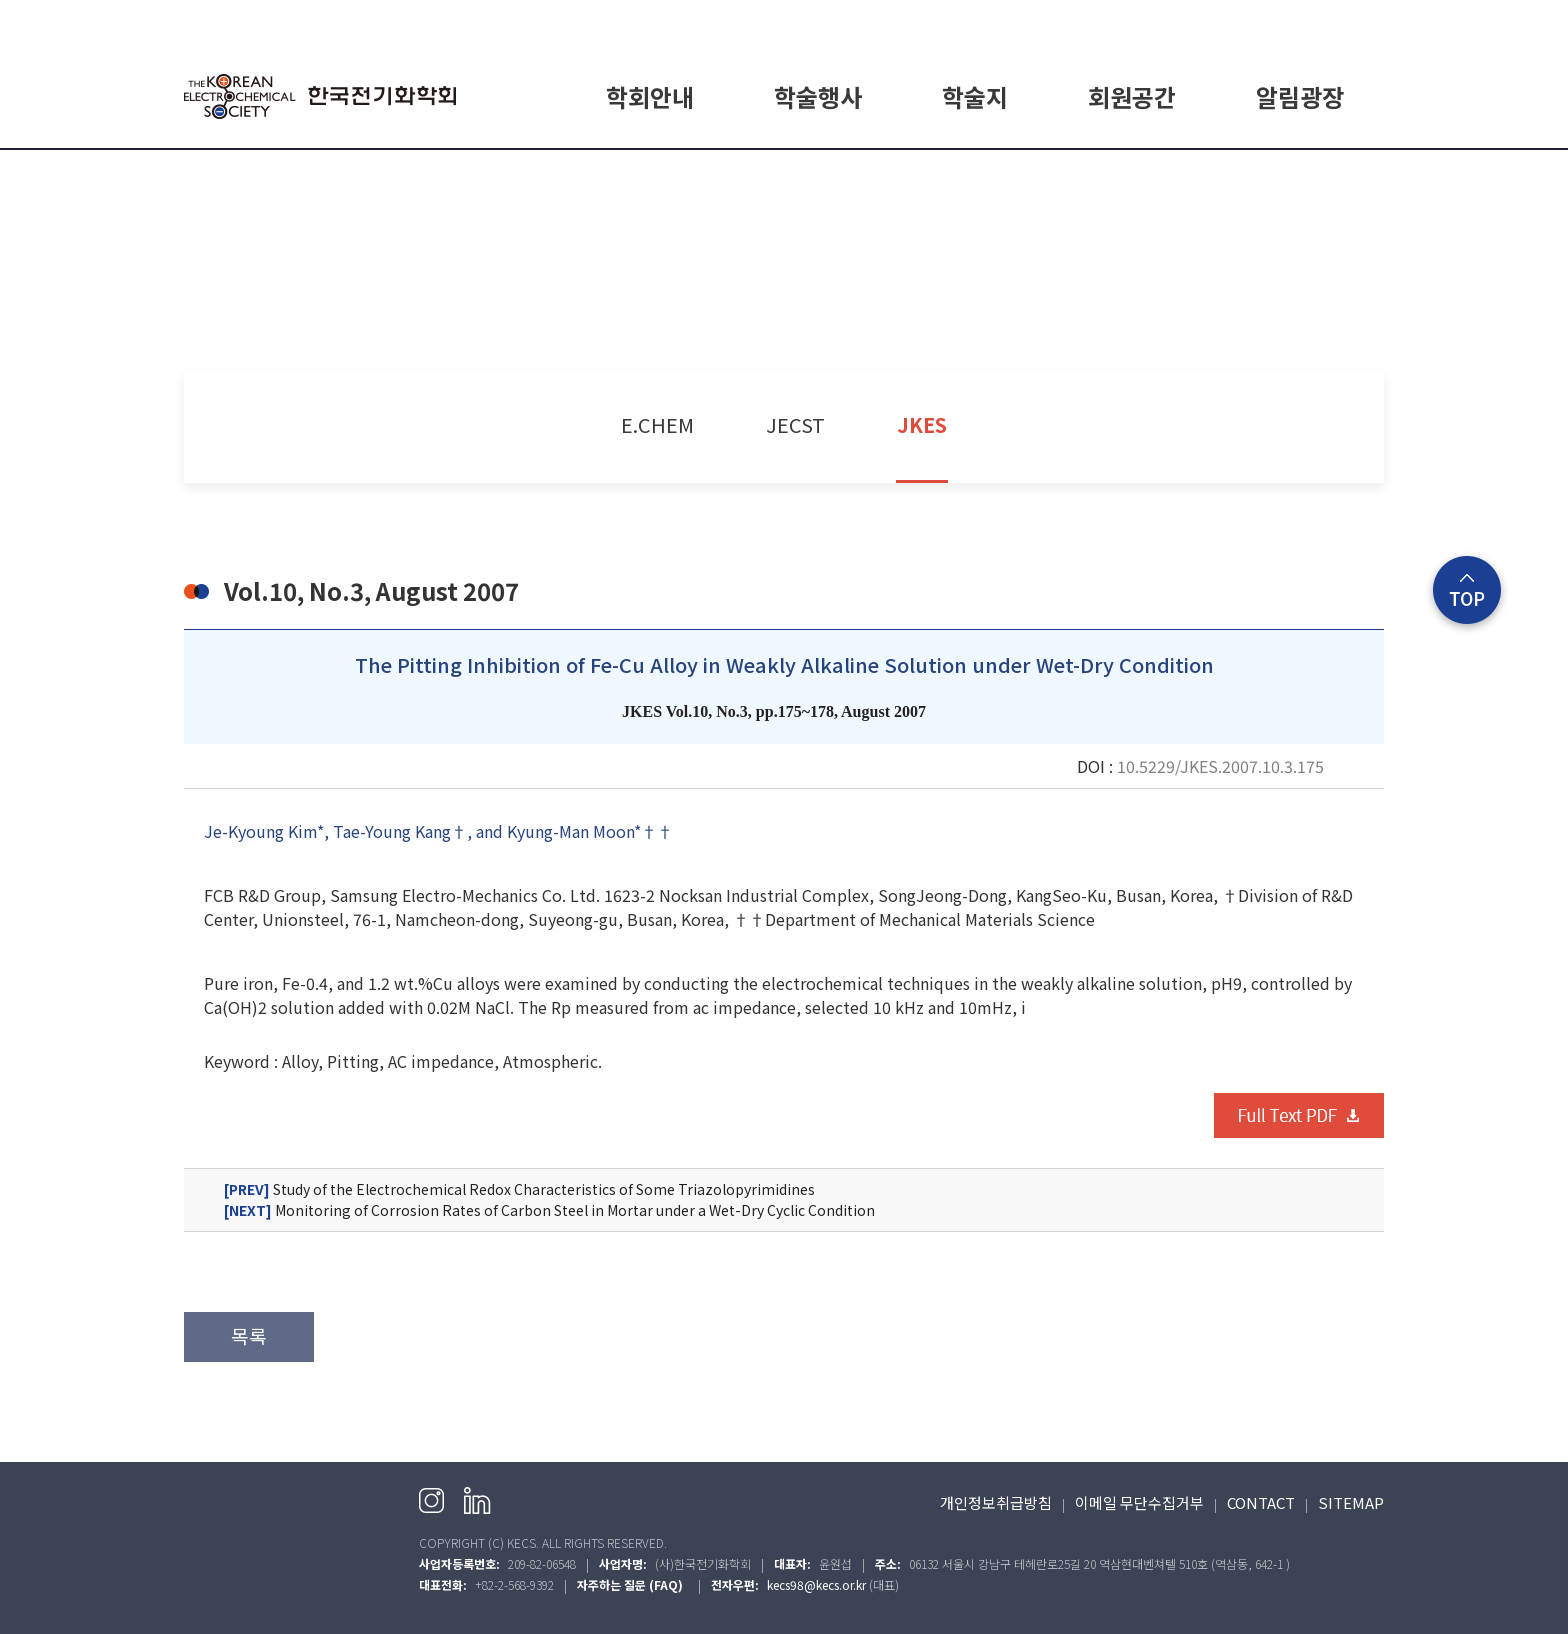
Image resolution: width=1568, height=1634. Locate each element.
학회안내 (650, 96)
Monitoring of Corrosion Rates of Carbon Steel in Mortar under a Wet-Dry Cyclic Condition (549, 1210)
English (1360, 21)
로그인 (1231, 21)
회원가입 (1293, 21)
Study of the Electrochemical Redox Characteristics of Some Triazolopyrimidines (519, 1189)
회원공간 (1132, 96)
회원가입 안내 (1132, 173)
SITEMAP (1351, 1502)
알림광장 (1300, 96)
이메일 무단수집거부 (1139, 1502)
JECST (795, 424)
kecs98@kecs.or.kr (816, 1584)
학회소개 (650, 173)
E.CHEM (975, 173)
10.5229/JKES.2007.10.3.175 (1220, 766)
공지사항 (1300, 173)
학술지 (975, 96)
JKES (922, 424)
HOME (1174, 21)
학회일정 (818, 173)
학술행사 (818, 96)
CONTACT (1261, 1502)
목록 (249, 1336)
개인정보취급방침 (996, 1502)
